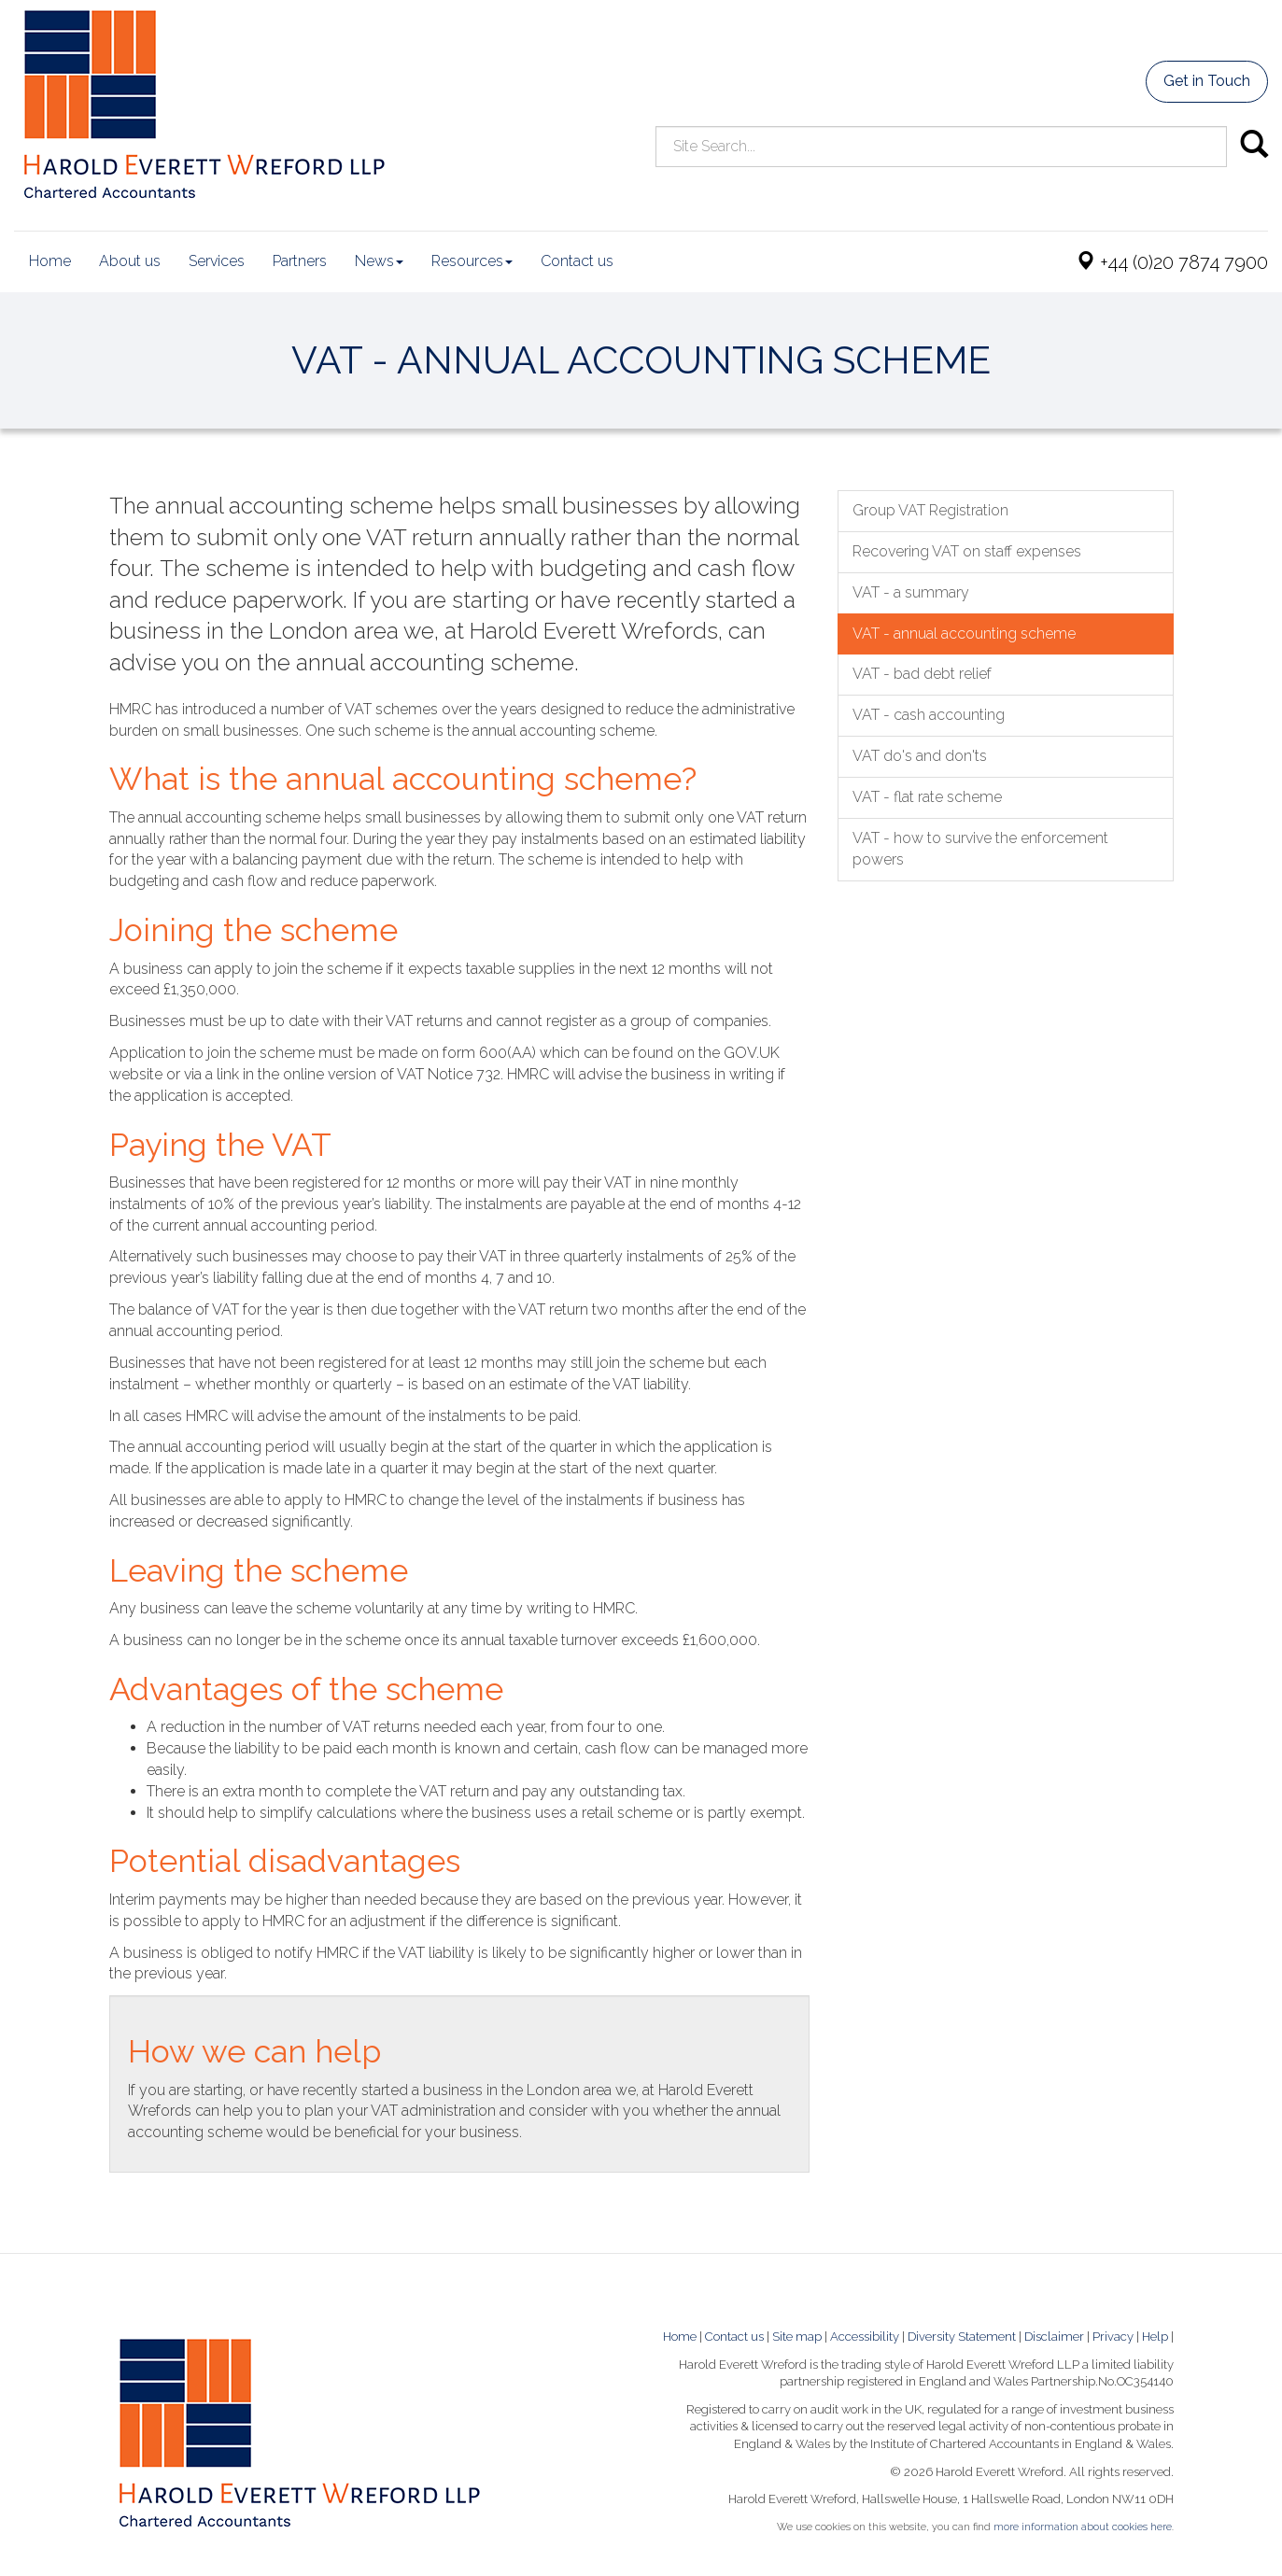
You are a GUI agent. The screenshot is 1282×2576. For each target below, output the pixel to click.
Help (1155, 2337)
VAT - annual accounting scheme (964, 633)
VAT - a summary (910, 592)
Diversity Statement (962, 2337)
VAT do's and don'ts (919, 756)
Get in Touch (1206, 81)
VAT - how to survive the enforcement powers (980, 848)
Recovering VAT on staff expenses (966, 551)
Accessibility (864, 2337)
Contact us (577, 261)
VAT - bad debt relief (922, 674)
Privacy (1113, 2337)
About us (130, 261)
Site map (797, 2337)
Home (50, 261)
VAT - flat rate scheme (927, 797)
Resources (472, 261)
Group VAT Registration (930, 510)
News (379, 261)
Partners (300, 261)
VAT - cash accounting (928, 715)
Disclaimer (1054, 2337)
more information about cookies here (1082, 2527)
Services (217, 261)
